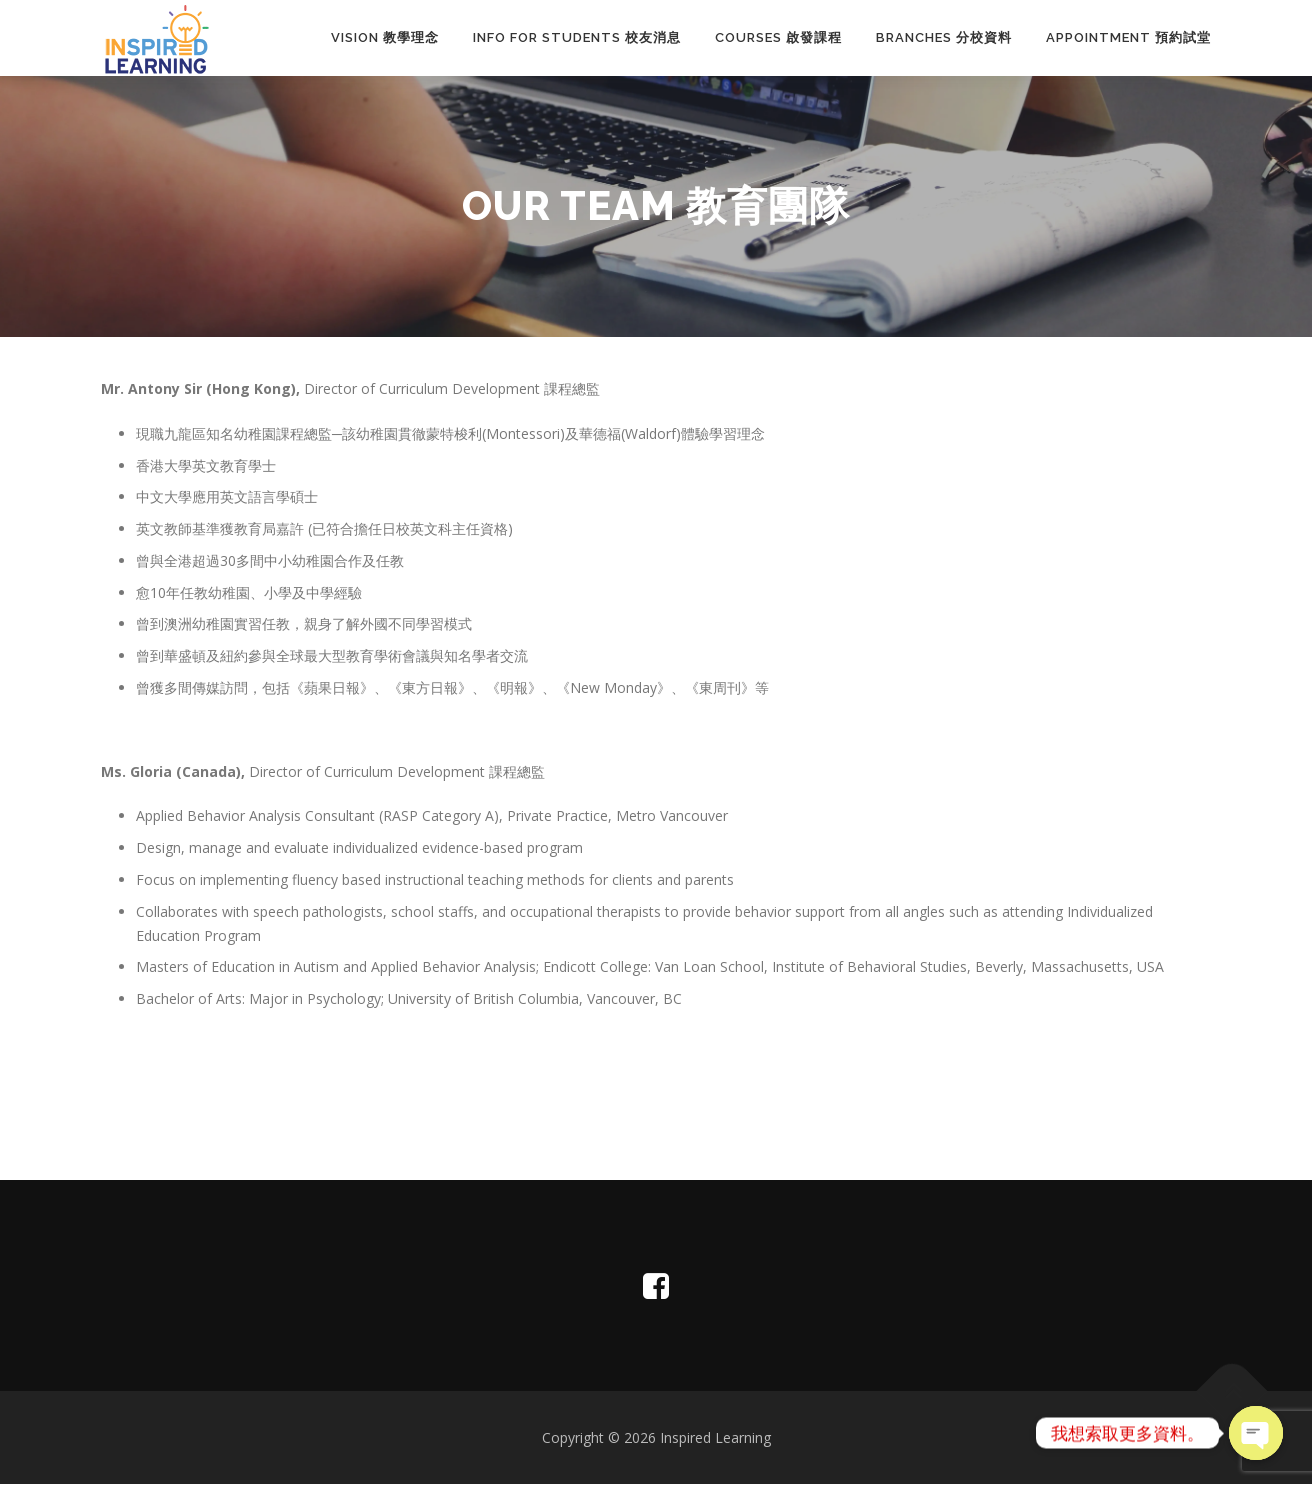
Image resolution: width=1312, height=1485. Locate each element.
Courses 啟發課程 (778, 37)
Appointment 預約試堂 (1128, 37)
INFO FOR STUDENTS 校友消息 (577, 37)
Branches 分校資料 (944, 37)
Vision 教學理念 (385, 37)
